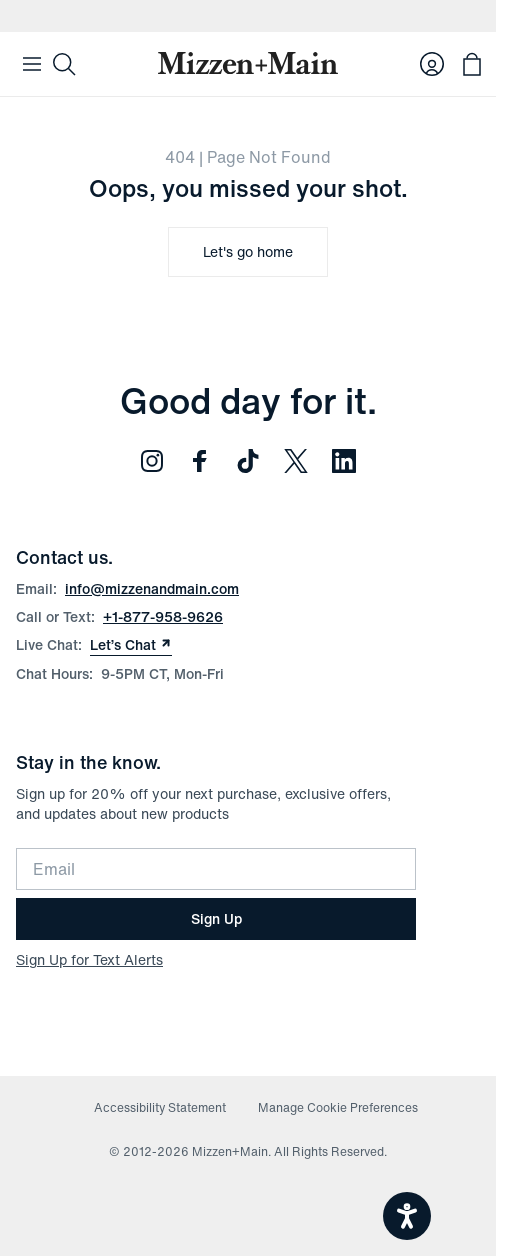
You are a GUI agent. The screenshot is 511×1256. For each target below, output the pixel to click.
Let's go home (248, 251)
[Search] (64, 64)
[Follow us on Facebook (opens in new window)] (200, 461)
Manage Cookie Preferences (338, 1107)
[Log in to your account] (432, 64)
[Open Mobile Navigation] (32, 64)
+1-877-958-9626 (163, 616)
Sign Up (216, 918)
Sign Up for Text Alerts (89, 959)
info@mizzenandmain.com (152, 588)
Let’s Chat (131, 645)
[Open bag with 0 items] (472, 64)
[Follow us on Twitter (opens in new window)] (296, 461)
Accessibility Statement (160, 1107)
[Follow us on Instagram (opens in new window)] (152, 461)
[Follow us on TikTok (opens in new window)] (248, 461)
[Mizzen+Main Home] (248, 63)
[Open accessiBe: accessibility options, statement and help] (407, 1216)
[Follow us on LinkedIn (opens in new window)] (344, 461)
